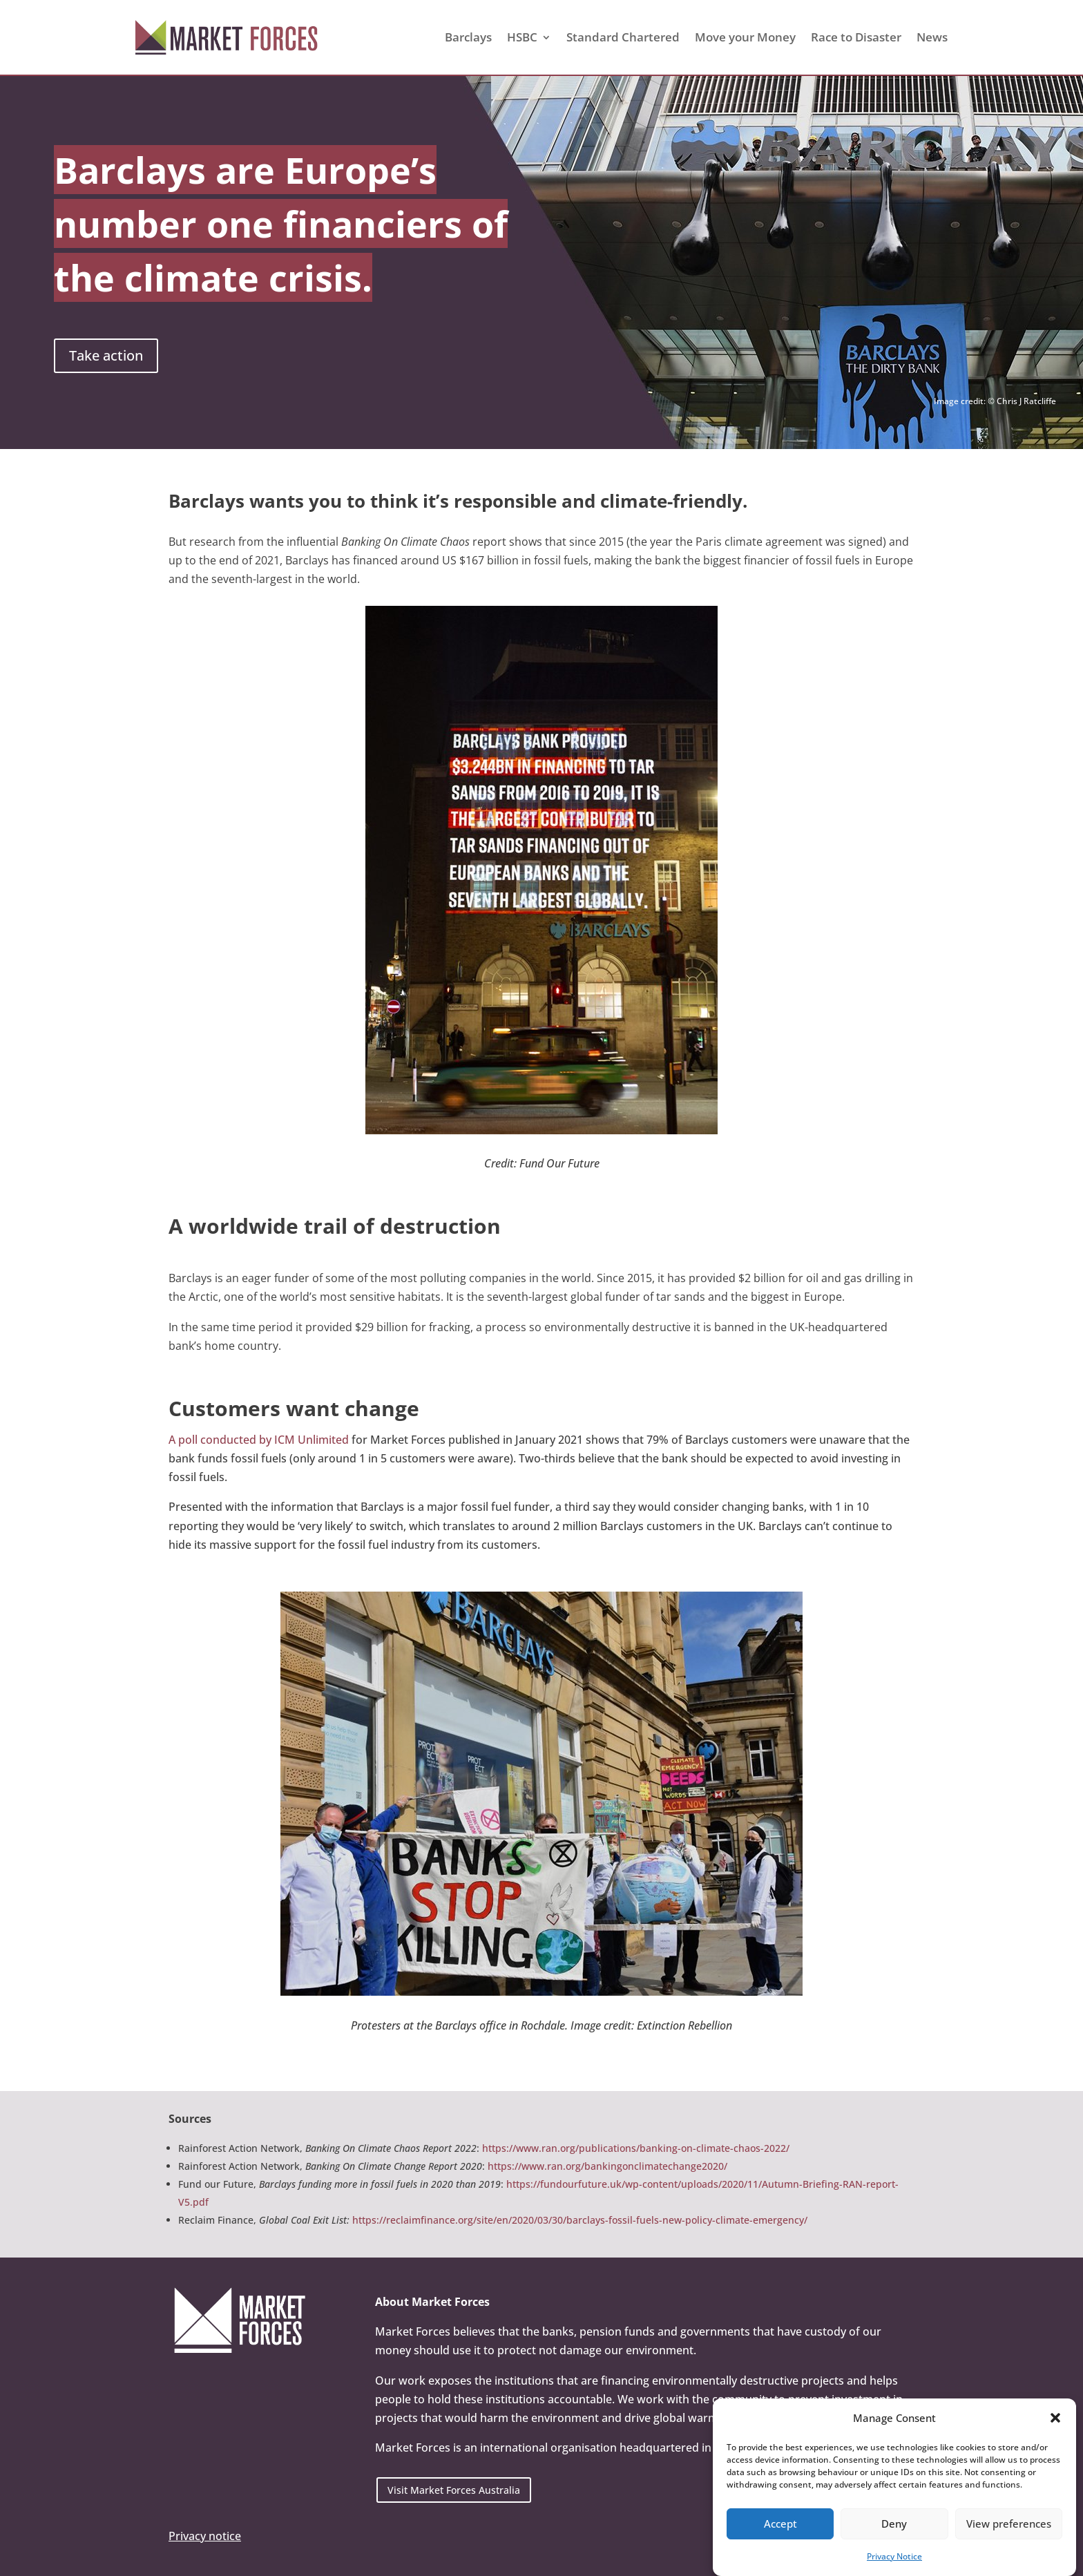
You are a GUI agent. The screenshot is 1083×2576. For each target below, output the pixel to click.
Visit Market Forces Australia (453, 2490)
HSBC (522, 37)
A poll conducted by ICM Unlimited (259, 1439)
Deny (894, 2524)
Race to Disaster (856, 37)
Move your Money (745, 37)
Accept (780, 2524)
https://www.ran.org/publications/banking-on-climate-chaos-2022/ (635, 2148)
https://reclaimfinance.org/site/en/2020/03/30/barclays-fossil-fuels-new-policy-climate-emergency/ (579, 2219)
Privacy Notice (894, 2556)
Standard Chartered (623, 37)
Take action (106, 355)
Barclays (468, 37)
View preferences (1008, 2524)
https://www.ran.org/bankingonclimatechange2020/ (607, 2166)
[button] (1055, 2418)
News (932, 37)
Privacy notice (205, 2536)
